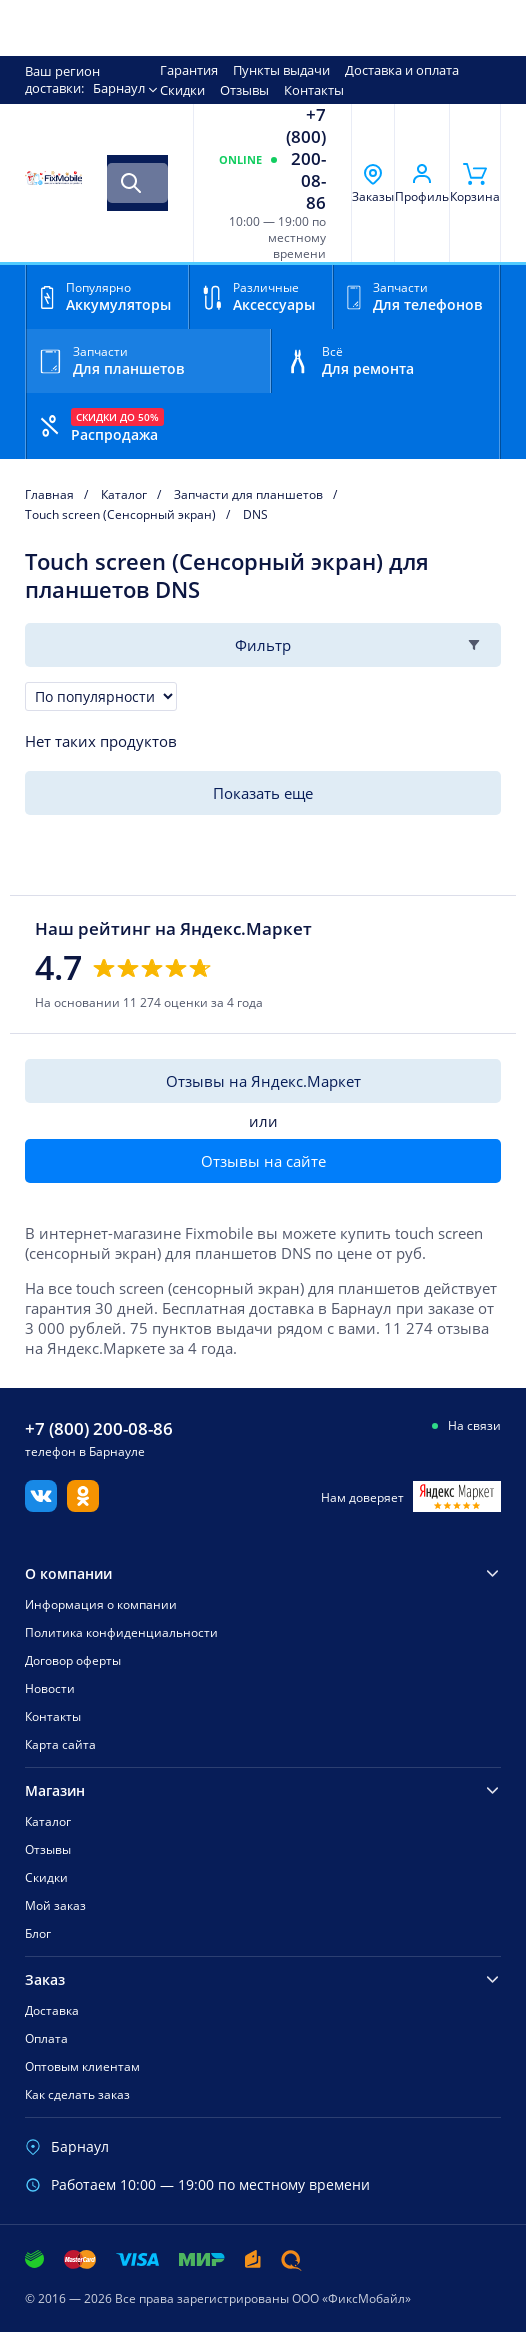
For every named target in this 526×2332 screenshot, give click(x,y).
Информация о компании (101, 1604)
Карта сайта (60, 1744)
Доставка (52, 2010)
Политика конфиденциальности (121, 1632)
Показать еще (263, 793)
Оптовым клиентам (82, 2066)
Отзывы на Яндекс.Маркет (263, 1081)
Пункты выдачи (281, 70)
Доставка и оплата (402, 70)
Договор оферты (73, 1660)
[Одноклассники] (83, 1506)
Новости (50, 1688)
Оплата (46, 2038)
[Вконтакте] (41, 1506)
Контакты (314, 90)
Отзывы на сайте (263, 1161)
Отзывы (244, 90)
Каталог (48, 1821)
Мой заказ (55, 1905)
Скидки (182, 90)
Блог (38, 1933)
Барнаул (119, 88)
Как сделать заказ (77, 2094)
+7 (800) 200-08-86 (306, 159)
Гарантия (189, 70)
